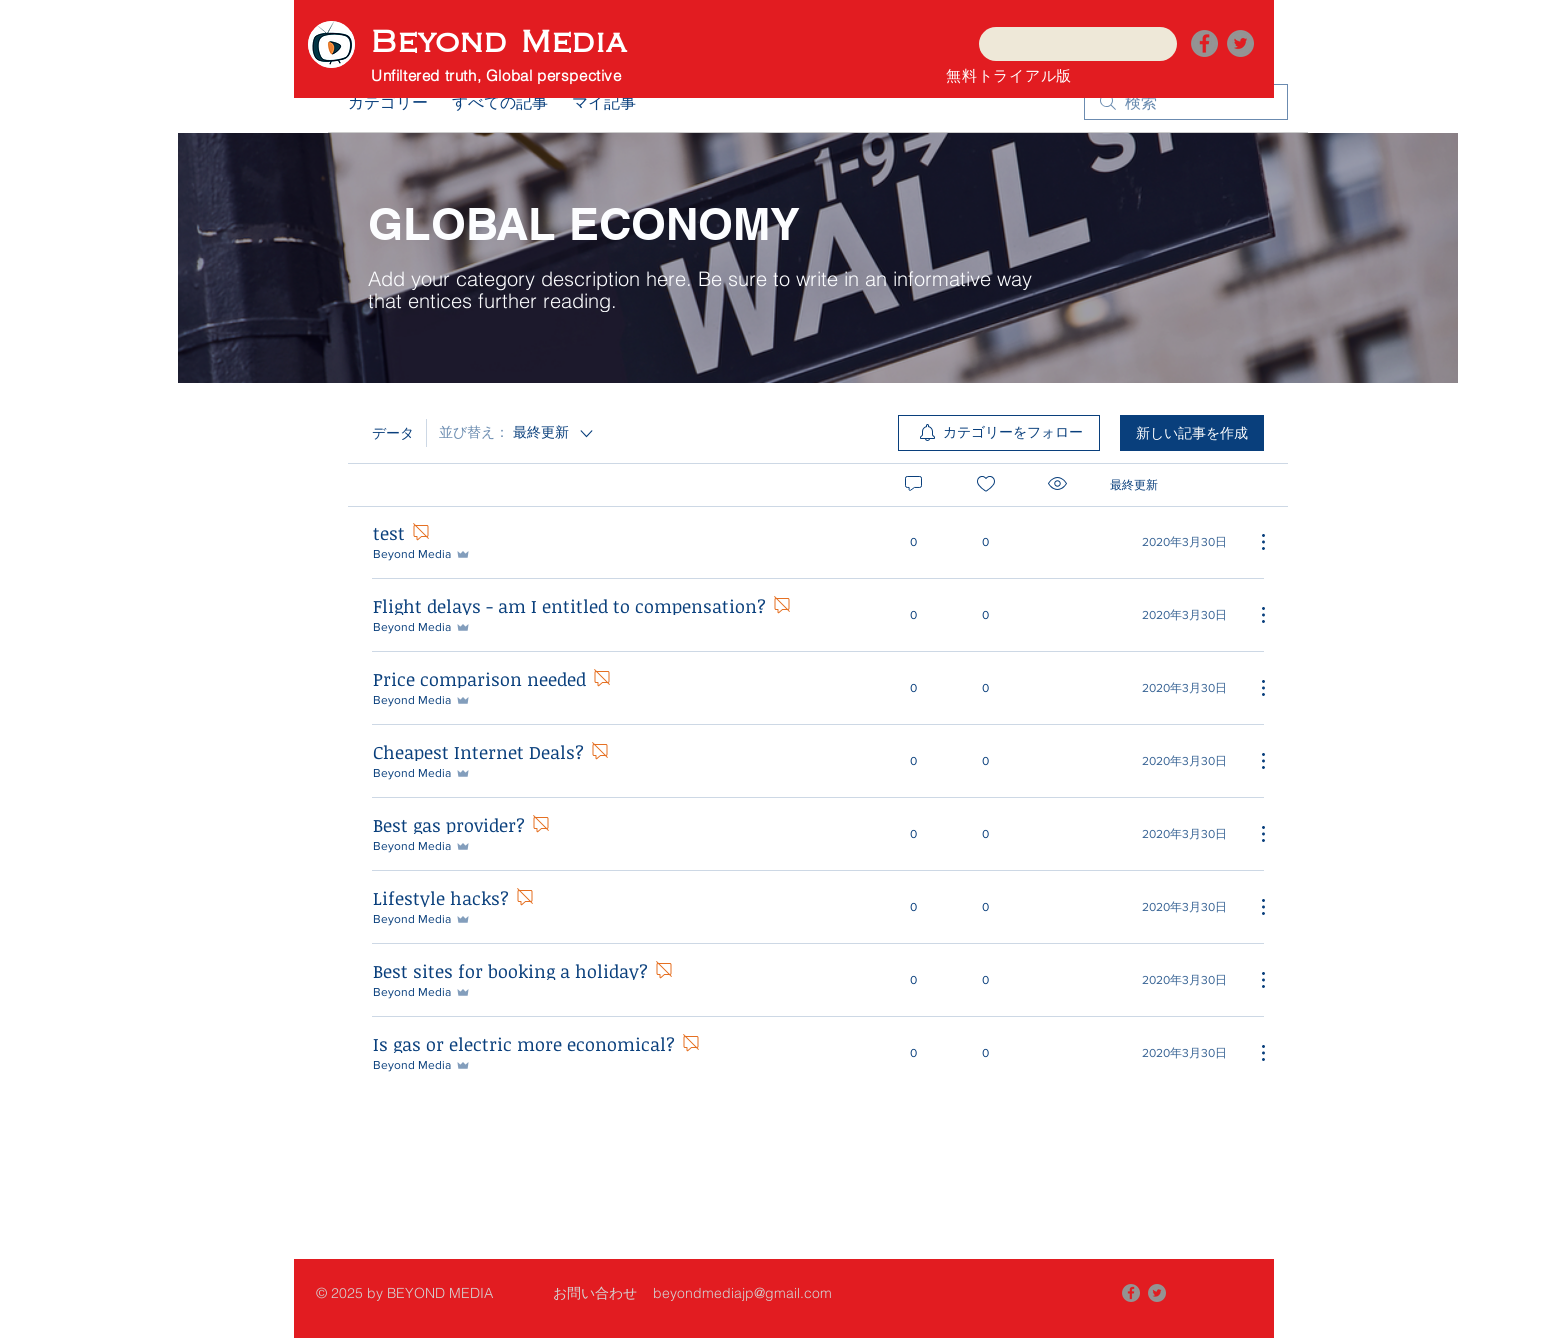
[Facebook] (1204, 43)
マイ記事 (604, 102)
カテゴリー (388, 102)
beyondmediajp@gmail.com (742, 1293)
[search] (1186, 102)
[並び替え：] (517, 433)
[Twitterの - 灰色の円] (1240, 43)
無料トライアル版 (1009, 75)
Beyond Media (499, 42)
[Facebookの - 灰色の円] (1131, 1293)
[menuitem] (999, 433)
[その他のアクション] (1253, 542)
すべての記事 (500, 102)
